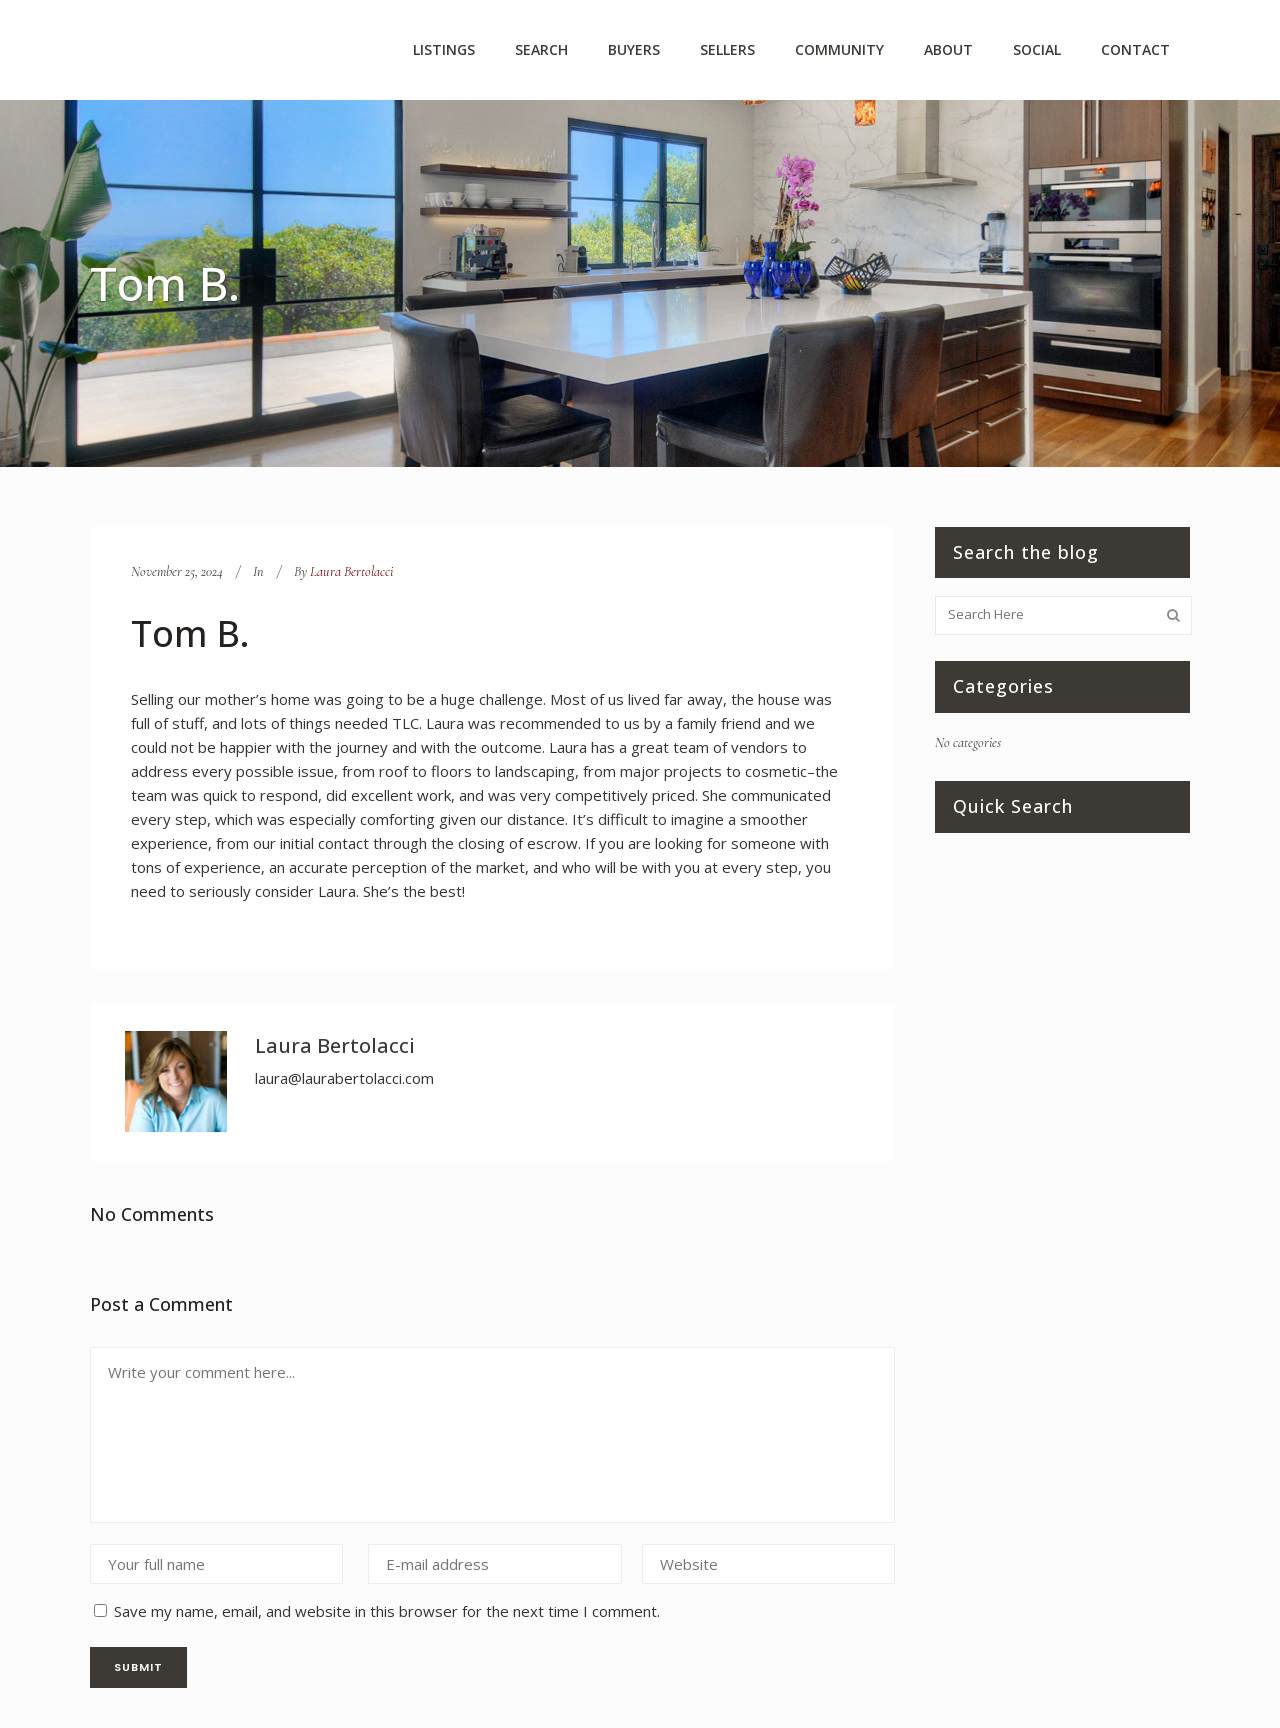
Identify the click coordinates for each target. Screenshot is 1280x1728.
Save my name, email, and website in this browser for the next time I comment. (387, 1611)
